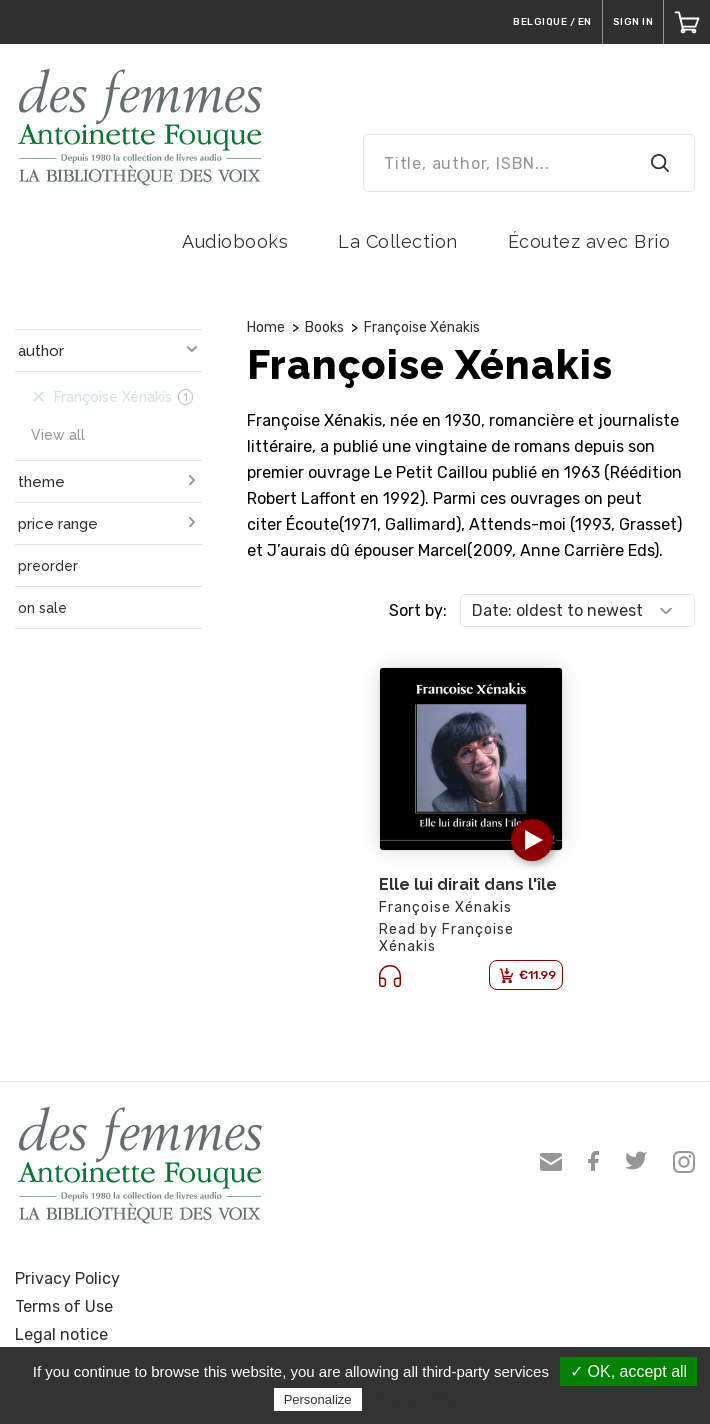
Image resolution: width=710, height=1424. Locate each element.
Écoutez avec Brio (589, 241)
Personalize (318, 1399)
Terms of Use (64, 1306)
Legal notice (61, 1334)
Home (266, 327)
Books (324, 327)
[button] (532, 840)
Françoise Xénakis (422, 327)
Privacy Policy (67, 1278)
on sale (42, 608)
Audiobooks (235, 241)
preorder (48, 566)
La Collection (398, 241)
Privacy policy (415, 1399)
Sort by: (418, 610)
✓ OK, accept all (628, 1371)
